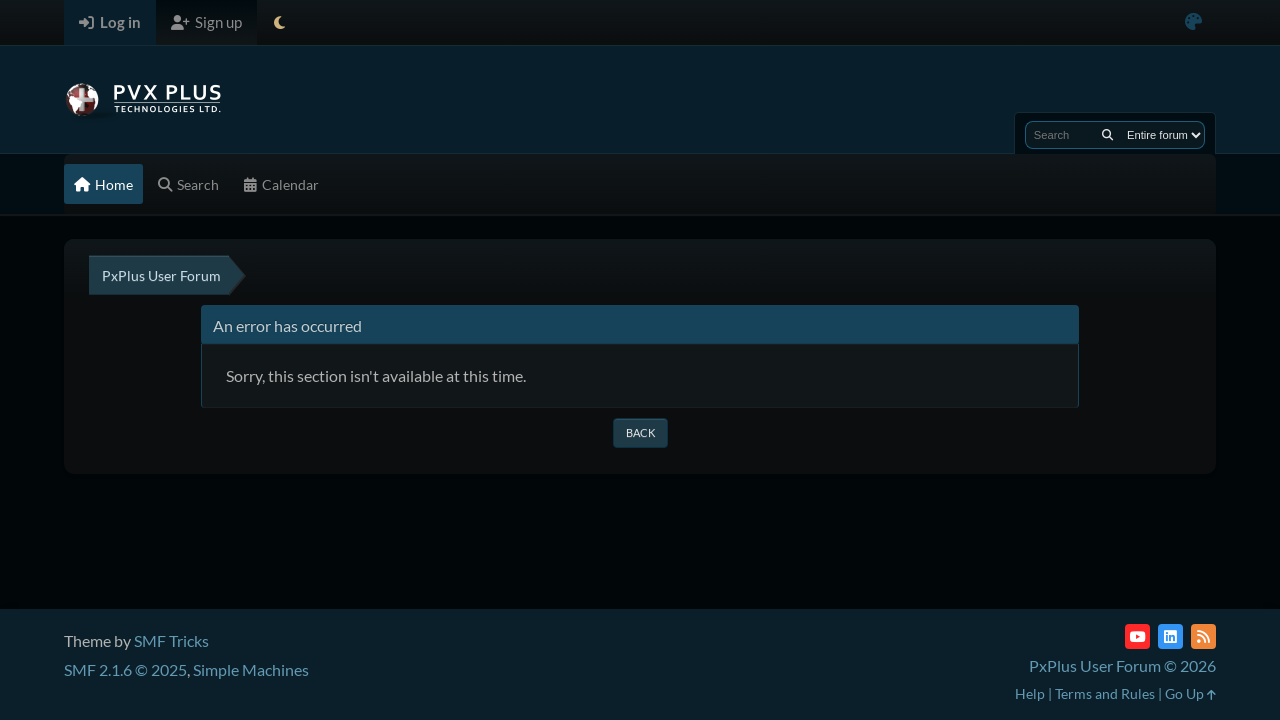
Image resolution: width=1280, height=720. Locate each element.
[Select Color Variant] (1193, 22)
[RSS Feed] (1203, 636)
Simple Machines (251, 669)
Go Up (1190, 693)
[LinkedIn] (1170, 636)
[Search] (1107, 135)
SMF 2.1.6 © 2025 (125, 669)
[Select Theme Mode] (279, 22)
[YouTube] (1137, 636)
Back (640, 432)
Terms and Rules (1105, 693)
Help (1030, 693)
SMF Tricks (171, 640)
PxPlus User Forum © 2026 (1122, 665)
